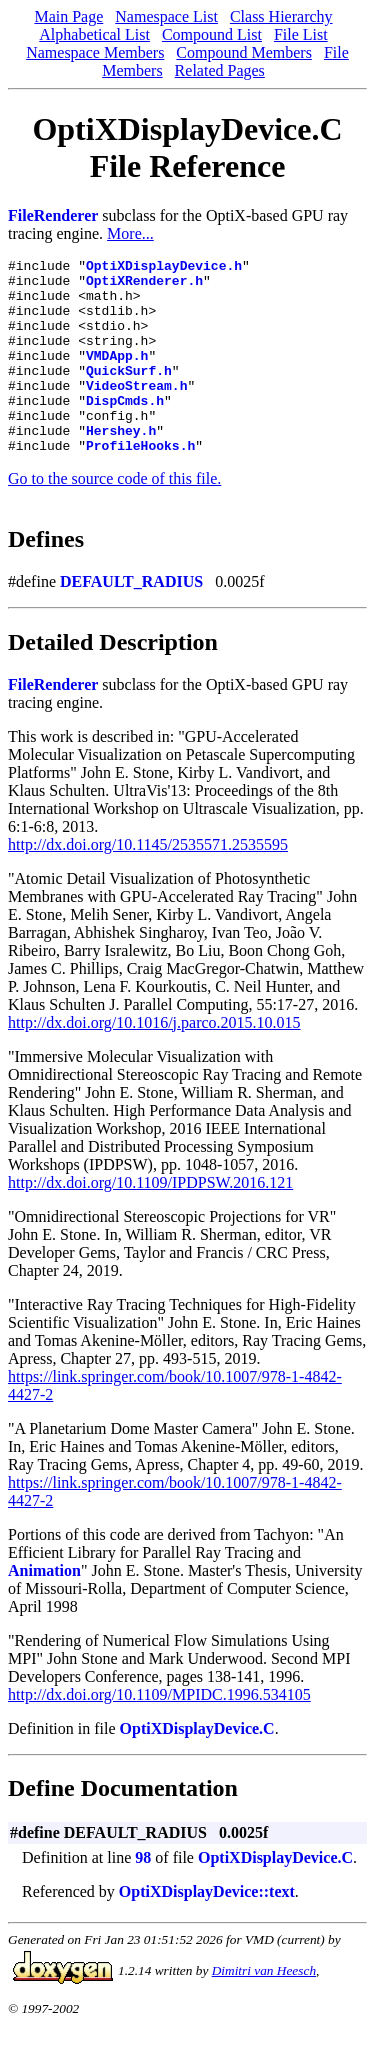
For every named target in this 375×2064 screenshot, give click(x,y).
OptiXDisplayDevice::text (207, 1930)
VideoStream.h (136, 412)
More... (130, 233)
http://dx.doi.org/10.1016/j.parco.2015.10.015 (154, 1061)
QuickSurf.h (129, 394)
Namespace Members (95, 52)
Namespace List (166, 16)
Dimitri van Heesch (264, 2009)
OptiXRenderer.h (144, 286)
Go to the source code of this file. (114, 517)
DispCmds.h (125, 430)
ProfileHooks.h (140, 484)
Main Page (68, 16)
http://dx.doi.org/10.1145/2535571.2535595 (148, 883)
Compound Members (244, 52)
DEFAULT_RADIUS (131, 620)
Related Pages (220, 70)
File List (301, 34)
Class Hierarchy (281, 16)
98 (143, 1896)
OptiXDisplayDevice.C (197, 1767)
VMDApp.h (117, 376)
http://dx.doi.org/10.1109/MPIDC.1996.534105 (159, 1733)
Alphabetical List (94, 34)
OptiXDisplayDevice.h (164, 268)
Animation (44, 1609)
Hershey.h (121, 466)
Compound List (212, 34)
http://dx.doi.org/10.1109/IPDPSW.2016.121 (150, 1221)
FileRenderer (53, 215)
